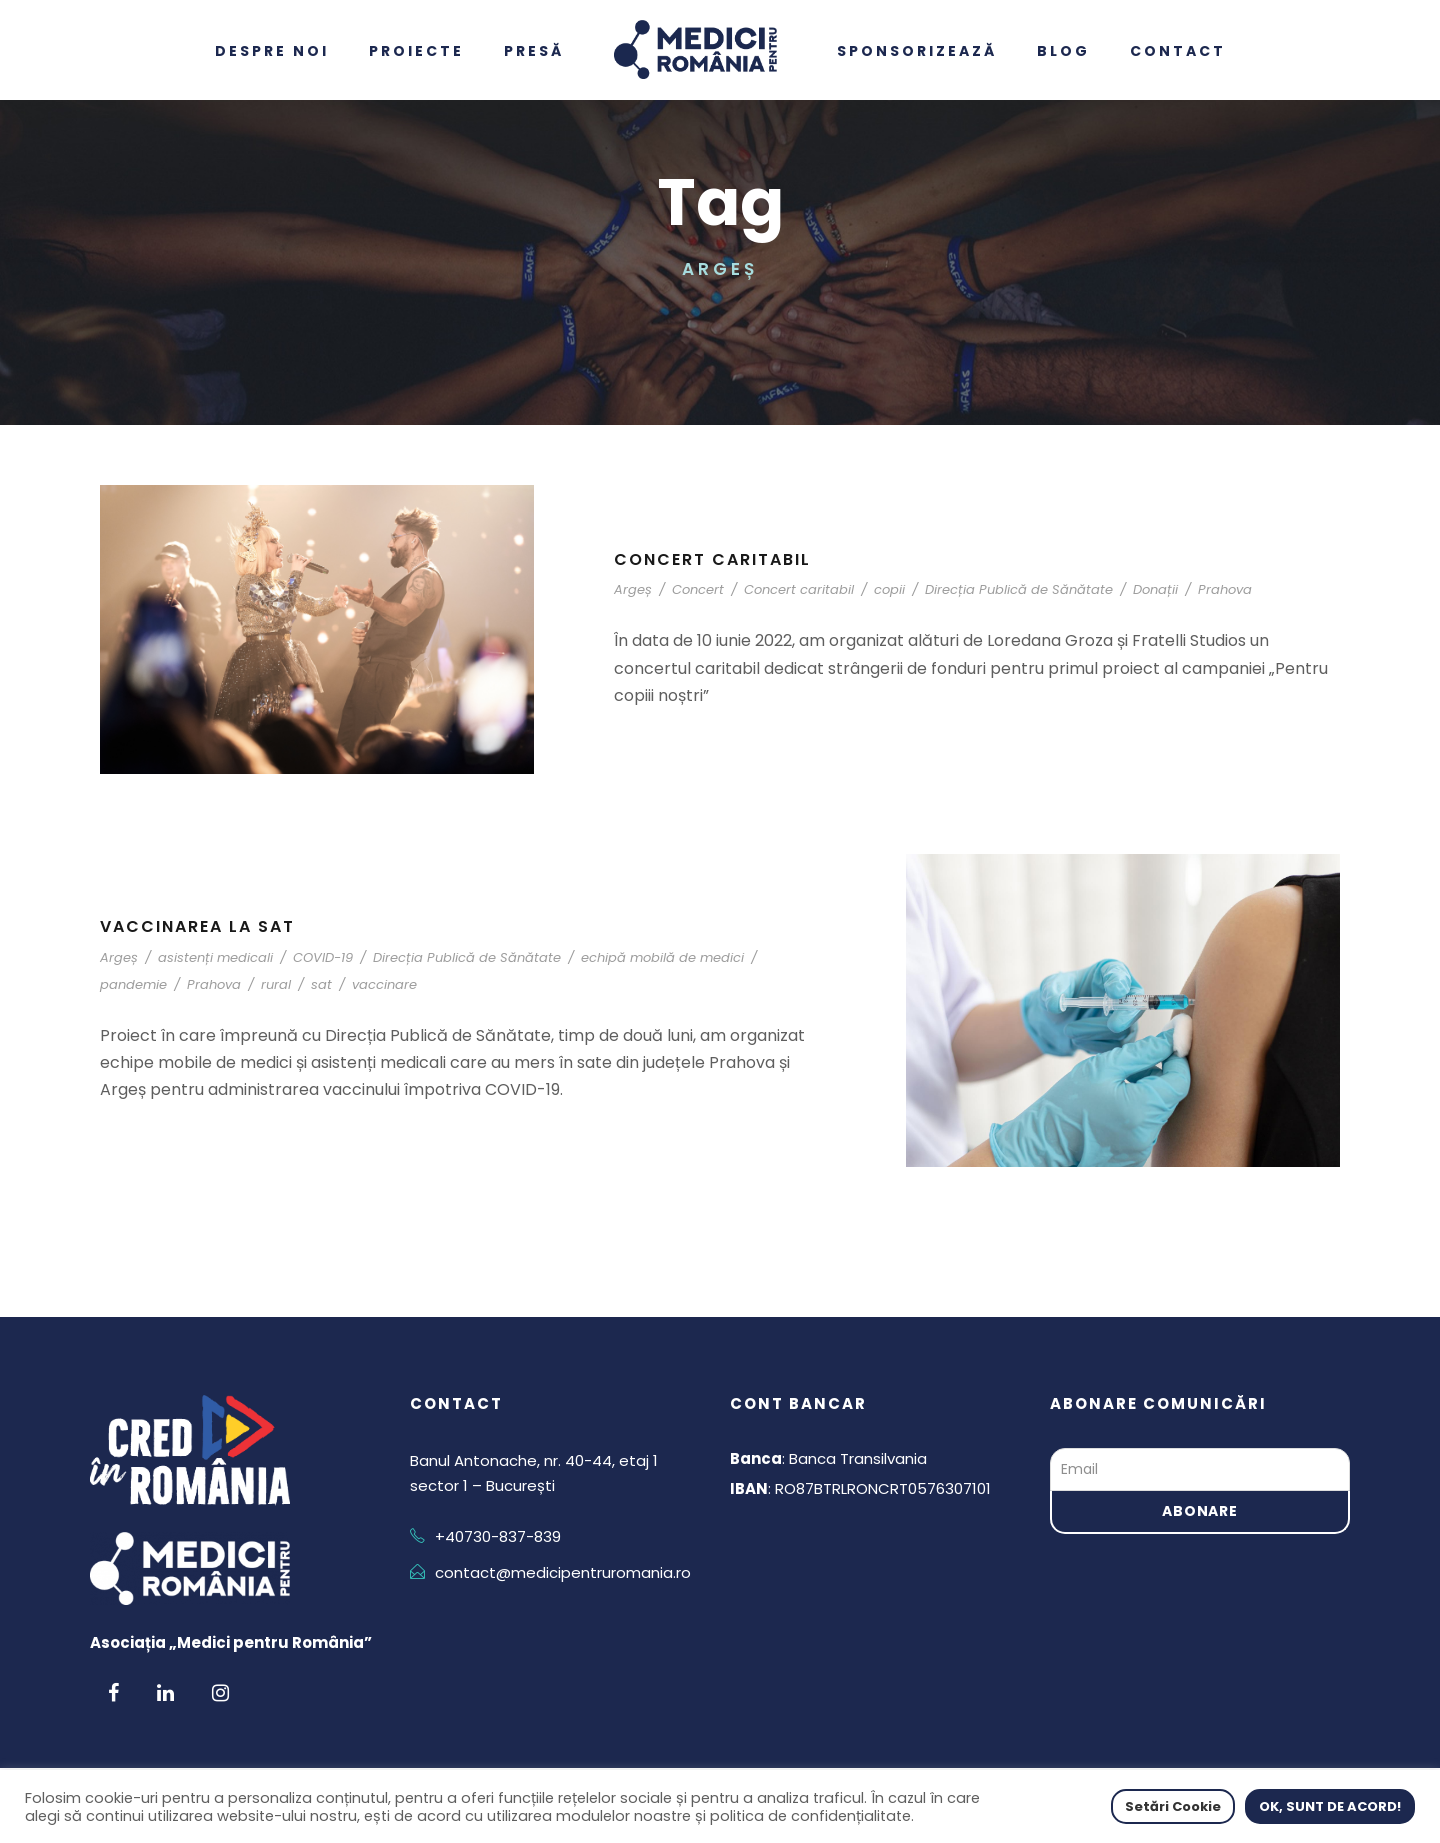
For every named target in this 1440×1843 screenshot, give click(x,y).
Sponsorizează (917, 51)
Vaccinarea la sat (197, 926)
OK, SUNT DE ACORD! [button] (1330, 1806)
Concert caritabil (712, 559)
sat (321, 984)
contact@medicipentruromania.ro (563, 1572)
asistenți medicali (215, 957)
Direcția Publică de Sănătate (1019, 589)
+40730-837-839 (498, 1536)
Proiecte (416, 51)
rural (276, 984)
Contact (1178, 51)
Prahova (1225, 589)
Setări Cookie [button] (1173, 1806)
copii (889, 589)
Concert (698, 589)
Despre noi (272, 51)
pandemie (133, 984)
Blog (1063, 51)
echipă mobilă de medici (662, 957)
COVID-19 (323, 957)
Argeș (633, 589)
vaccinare (384, 984)
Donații (1155, 589)
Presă (534, 51)
